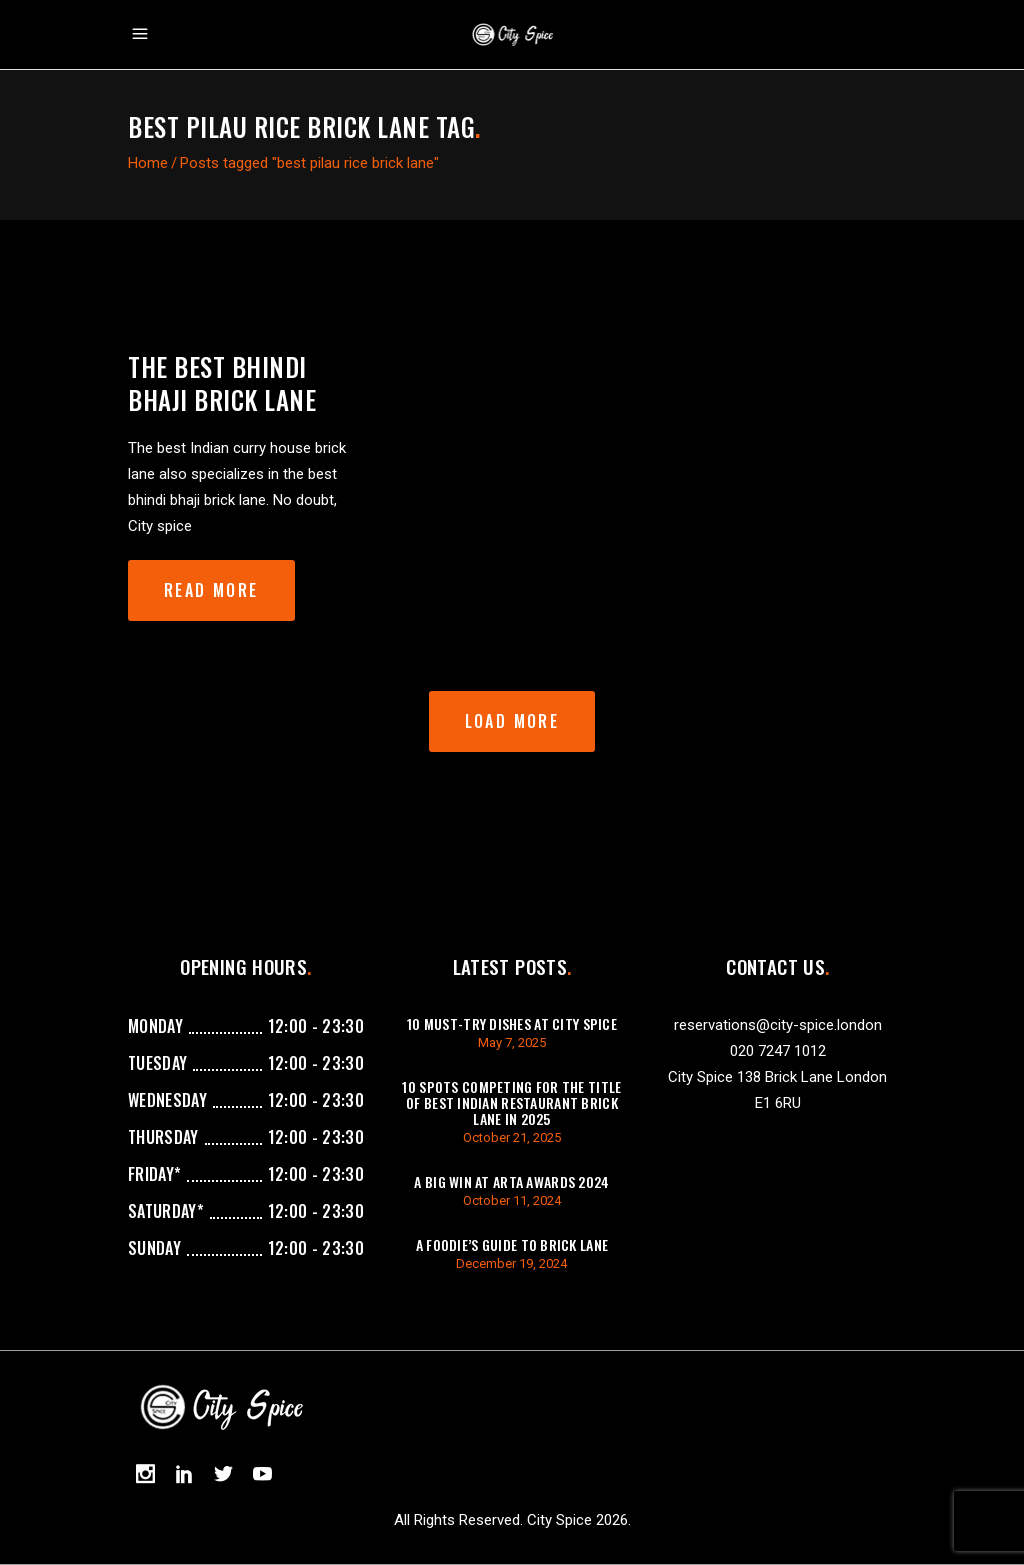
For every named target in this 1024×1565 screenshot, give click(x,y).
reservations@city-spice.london (778, 1025)
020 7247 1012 (778, 1051)
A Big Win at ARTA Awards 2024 (511, 1181)
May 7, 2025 (512, 1042)
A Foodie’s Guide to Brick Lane (512, 1244)
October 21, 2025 (512, 1137)
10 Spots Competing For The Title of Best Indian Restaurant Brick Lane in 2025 (511, 1102)
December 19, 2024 (511, 1263)
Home (148, 163)
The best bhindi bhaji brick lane (222, 383)
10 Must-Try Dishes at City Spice (512, 1023)
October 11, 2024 (512, 1200)
